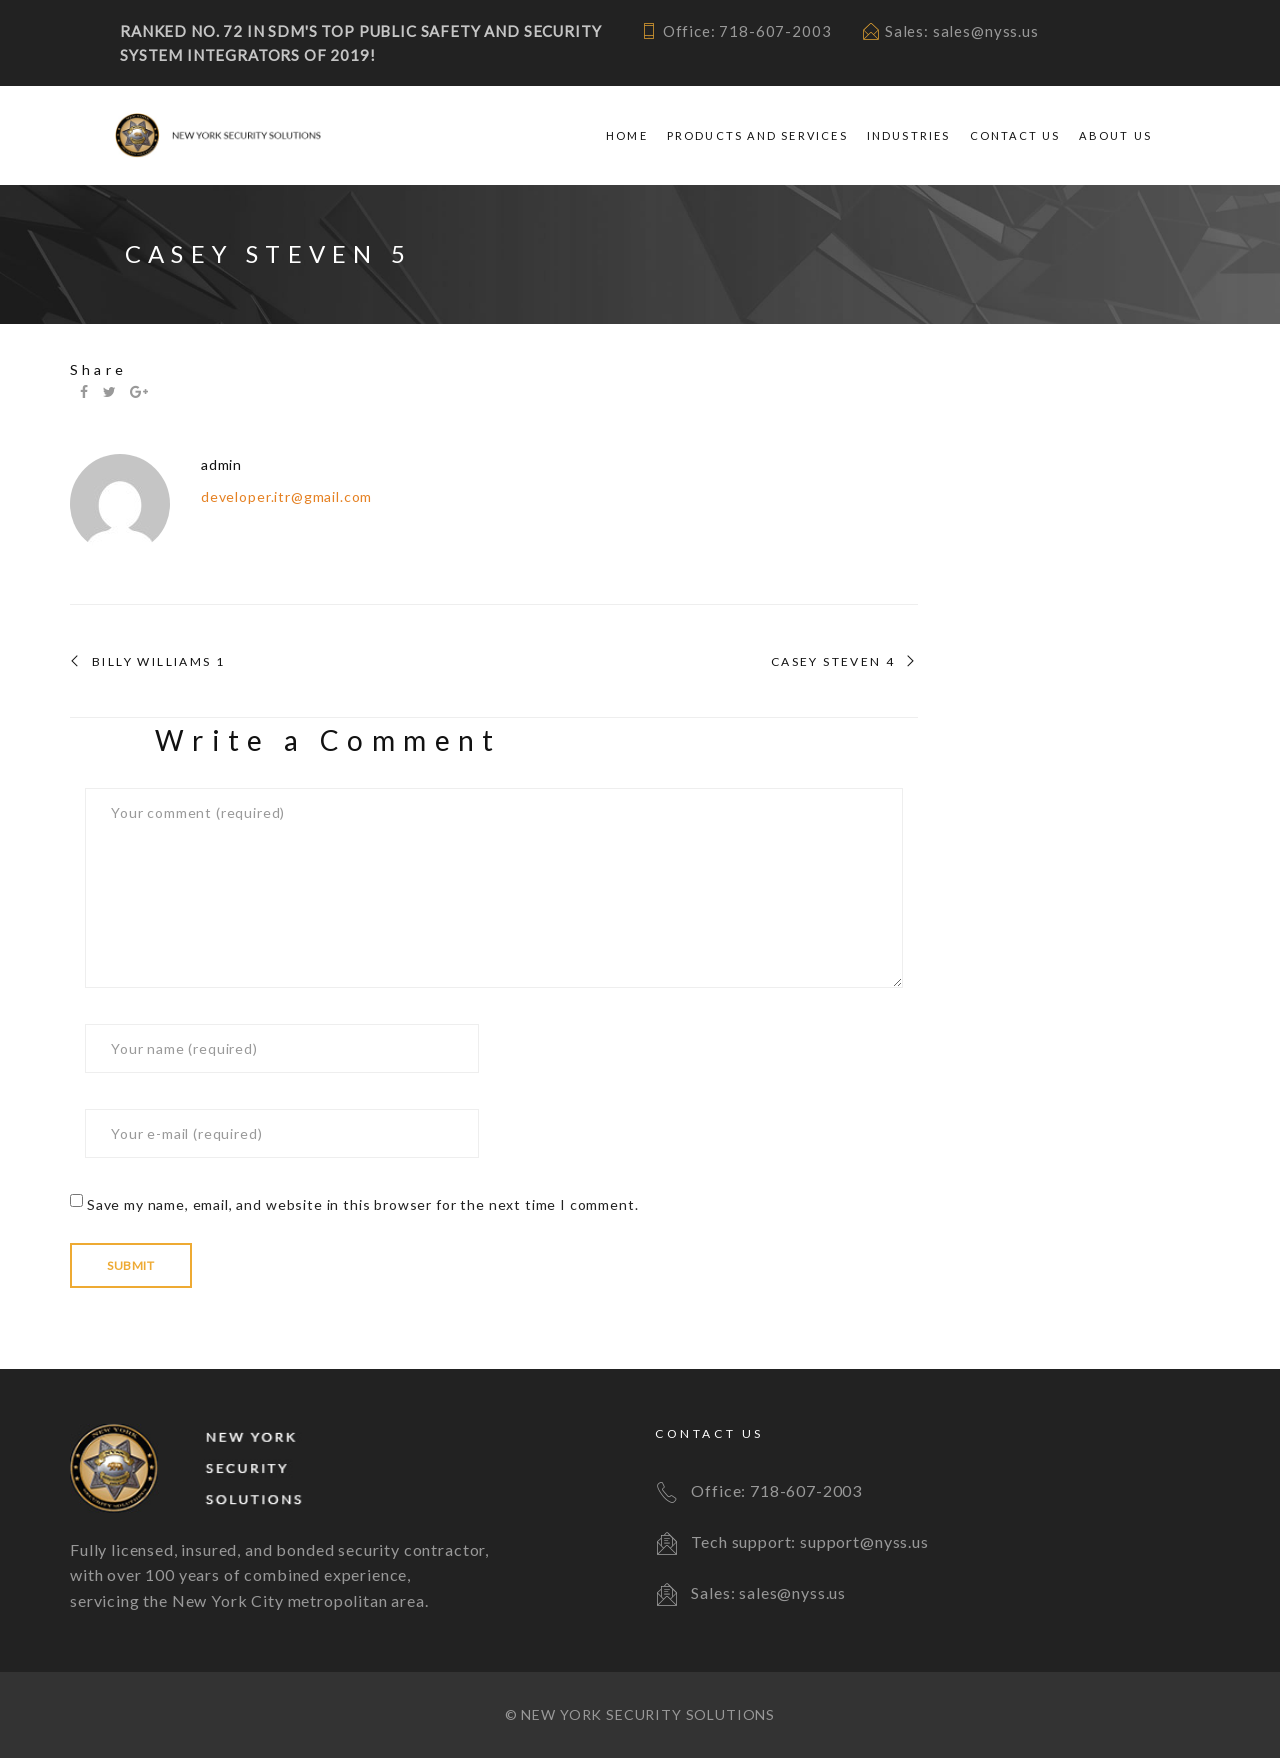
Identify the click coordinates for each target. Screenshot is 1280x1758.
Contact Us (1015, 135)
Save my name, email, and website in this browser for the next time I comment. (363, 1204)
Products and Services (757, 135)
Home (627, 135)
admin (221, 464)
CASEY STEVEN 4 (833, 662)
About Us (1115, 135)
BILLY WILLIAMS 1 (158, 662)
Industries (909, 135)
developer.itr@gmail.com (286, 496)
